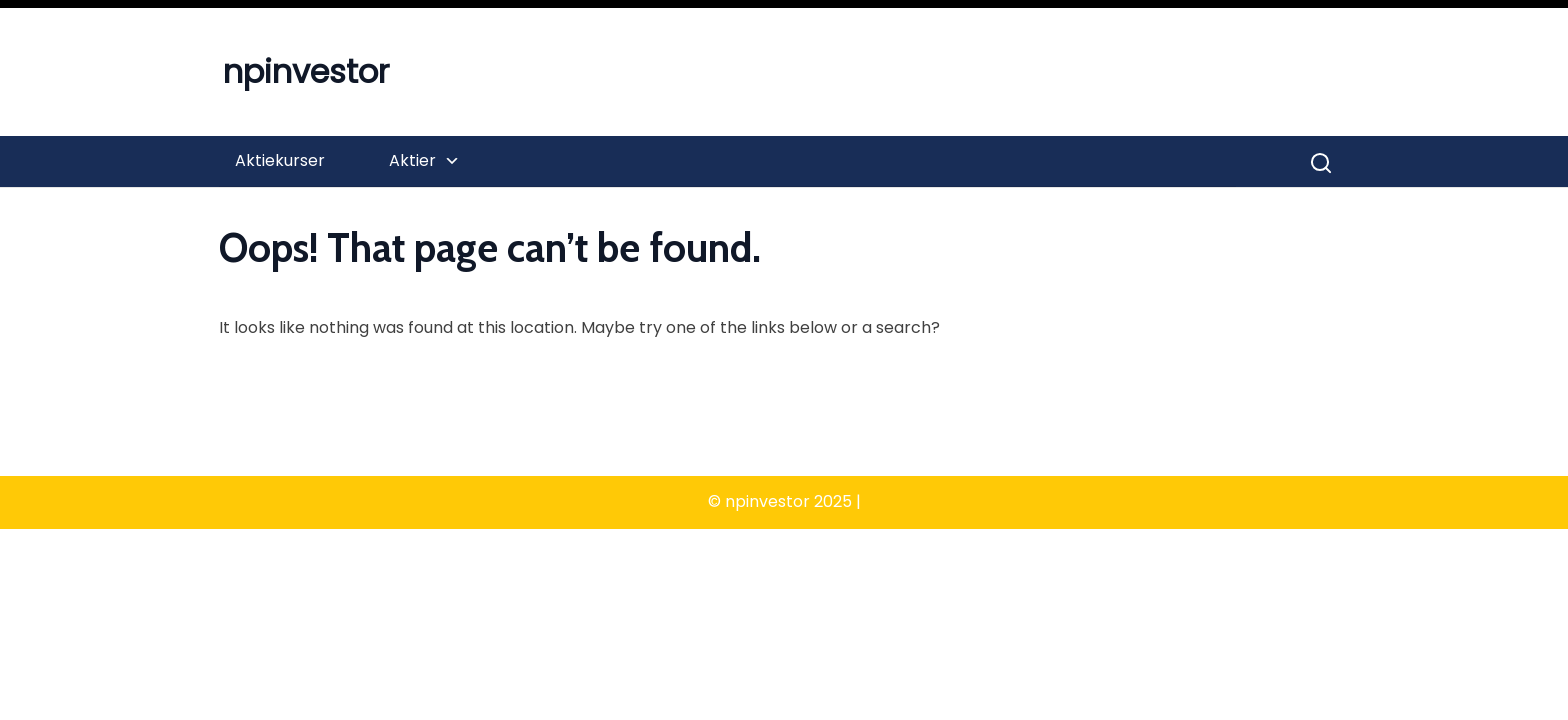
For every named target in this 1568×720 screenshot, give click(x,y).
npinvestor (306, 71)
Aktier (412, 160)
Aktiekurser (280, 160)
